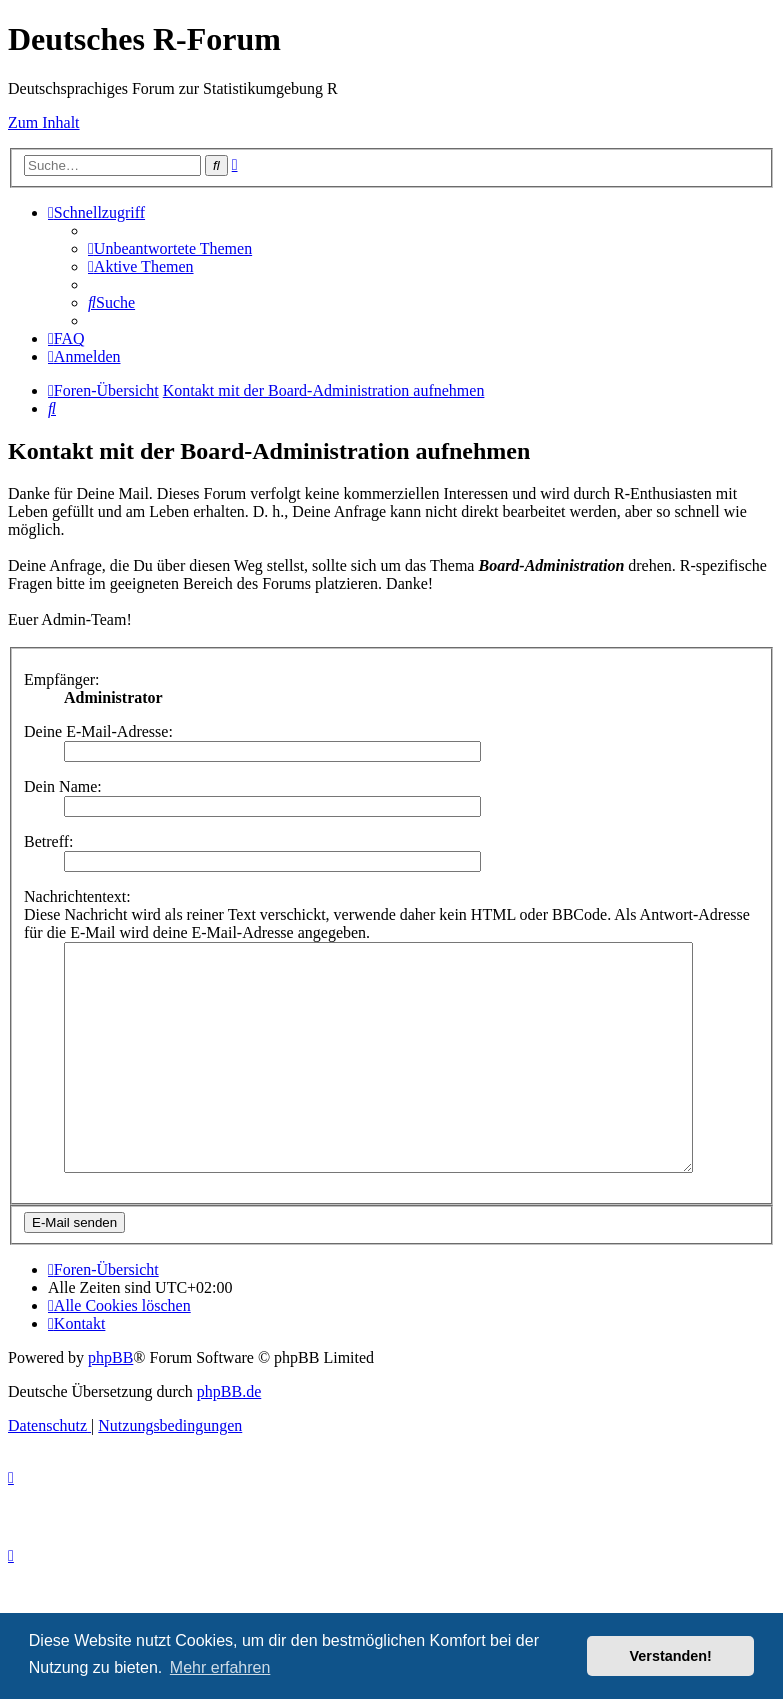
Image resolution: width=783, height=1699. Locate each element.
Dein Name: (63, 786)
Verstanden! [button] (671, 1656)
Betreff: (48, 841)
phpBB (110, 1402)
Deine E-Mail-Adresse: (98, 731)
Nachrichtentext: (77, 896)
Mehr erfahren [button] (220, 1667)
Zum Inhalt (44, 122)
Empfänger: (62, 679)
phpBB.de (229, 1436)
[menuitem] (170, 248)
